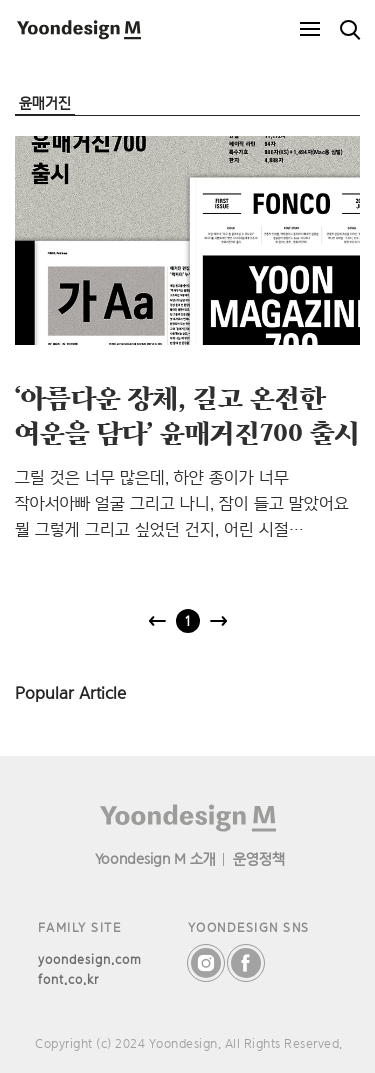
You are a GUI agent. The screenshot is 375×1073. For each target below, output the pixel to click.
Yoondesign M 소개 (155, 858)
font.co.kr (68, 979)
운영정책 (259, 858)
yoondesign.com (90, 959)
